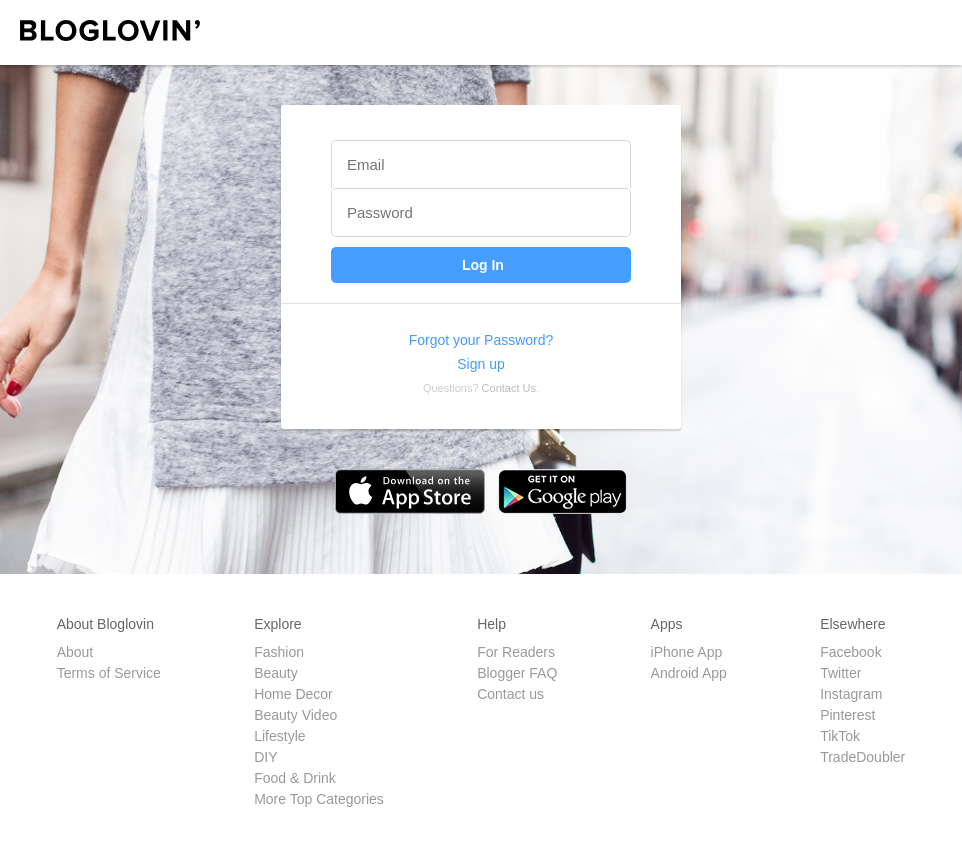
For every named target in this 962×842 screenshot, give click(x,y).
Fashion (279, 652)
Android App (689, 673)
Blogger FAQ (517, 673)
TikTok (840, 736)
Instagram (851, 694)
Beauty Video (295, 715)
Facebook (850, 652)
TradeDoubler (862, 757)
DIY (265, 757)
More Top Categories (319, 799)
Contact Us (509, 388)
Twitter (840, 673)
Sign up (480, 364)
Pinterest (847, 715)
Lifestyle (279, 736)
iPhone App (687, 652)
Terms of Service (109, 673)
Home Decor (293, 694)
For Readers (516, 652)
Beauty (276, 673)
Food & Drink (295, 778)
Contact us (510, 694)
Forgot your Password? (481, 340)
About (75, 652)
